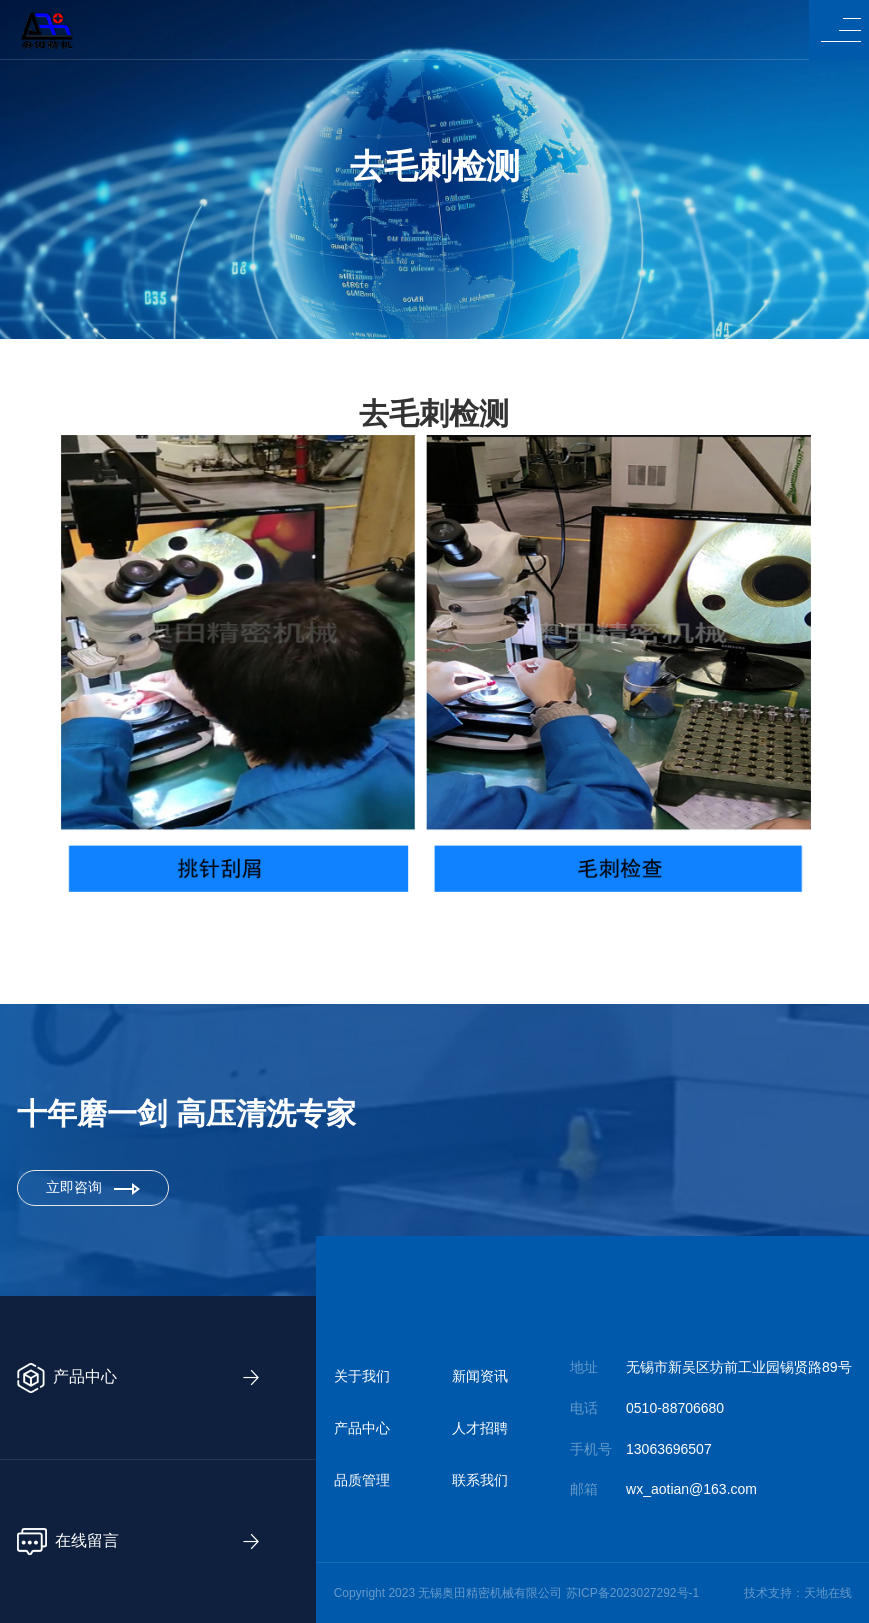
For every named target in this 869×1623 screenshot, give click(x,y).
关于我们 (362, 1376)
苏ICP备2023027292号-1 (632, 1593)
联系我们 (480, 1480)
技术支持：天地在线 (798, 1593)
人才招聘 (480, 1428)
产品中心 (362, 1428)
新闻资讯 (480, 1376)
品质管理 (362, 1480)
